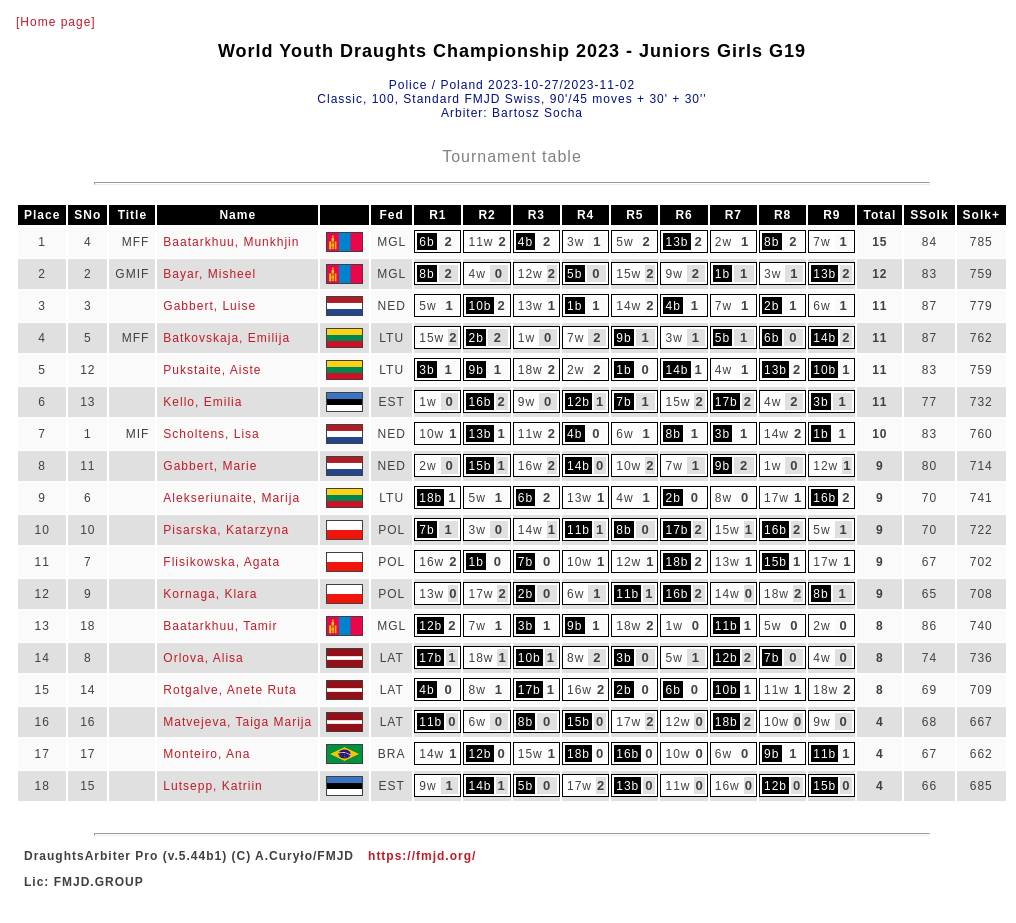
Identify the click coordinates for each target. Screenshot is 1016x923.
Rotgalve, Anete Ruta (229, 690)
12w (530, 274)
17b (726, 402)
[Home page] (56, 22)
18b (430, 498)
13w (530, 306)
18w (530, 370)
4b (525, 242)
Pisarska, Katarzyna (226, 530)
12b (578, 402)
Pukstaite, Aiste (212, 370)
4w (476, 274)
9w (673, 274)
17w (776, 498)
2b (771, 306)
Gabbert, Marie (210, 466)
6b (426, 242)
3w (575, 242)
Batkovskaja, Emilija (226, 338)
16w (530, 466)
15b (479, 466)
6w (821, 306)
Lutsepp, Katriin (212, 786)
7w (821, 242)
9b (623, 338)
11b (578, 530)
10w (431, 434)
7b (623, 402)
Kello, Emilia (202, 402)
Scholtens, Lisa (211, 434)
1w (526, 338)
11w (480, 242)
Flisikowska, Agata (221, 562)
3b (426, 370)
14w (628, 306)
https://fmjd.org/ (422, 856)
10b (479, 306)
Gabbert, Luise (209, 306)
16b (479, 402)
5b (574, 274)
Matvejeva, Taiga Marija (237, 722)
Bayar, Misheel (209, 274)
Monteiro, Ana (206, 754)
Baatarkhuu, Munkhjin (231, 242)
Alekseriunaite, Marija (231, 498)
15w (628, 274)
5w (624, 242)
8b (771, 242)
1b (722, 274)
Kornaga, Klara (210, 594)
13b (676, 242)
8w (723, 498)
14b (824, 338)
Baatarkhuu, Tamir (220, 626)
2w (723, 242)
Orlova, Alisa (203, 658)
